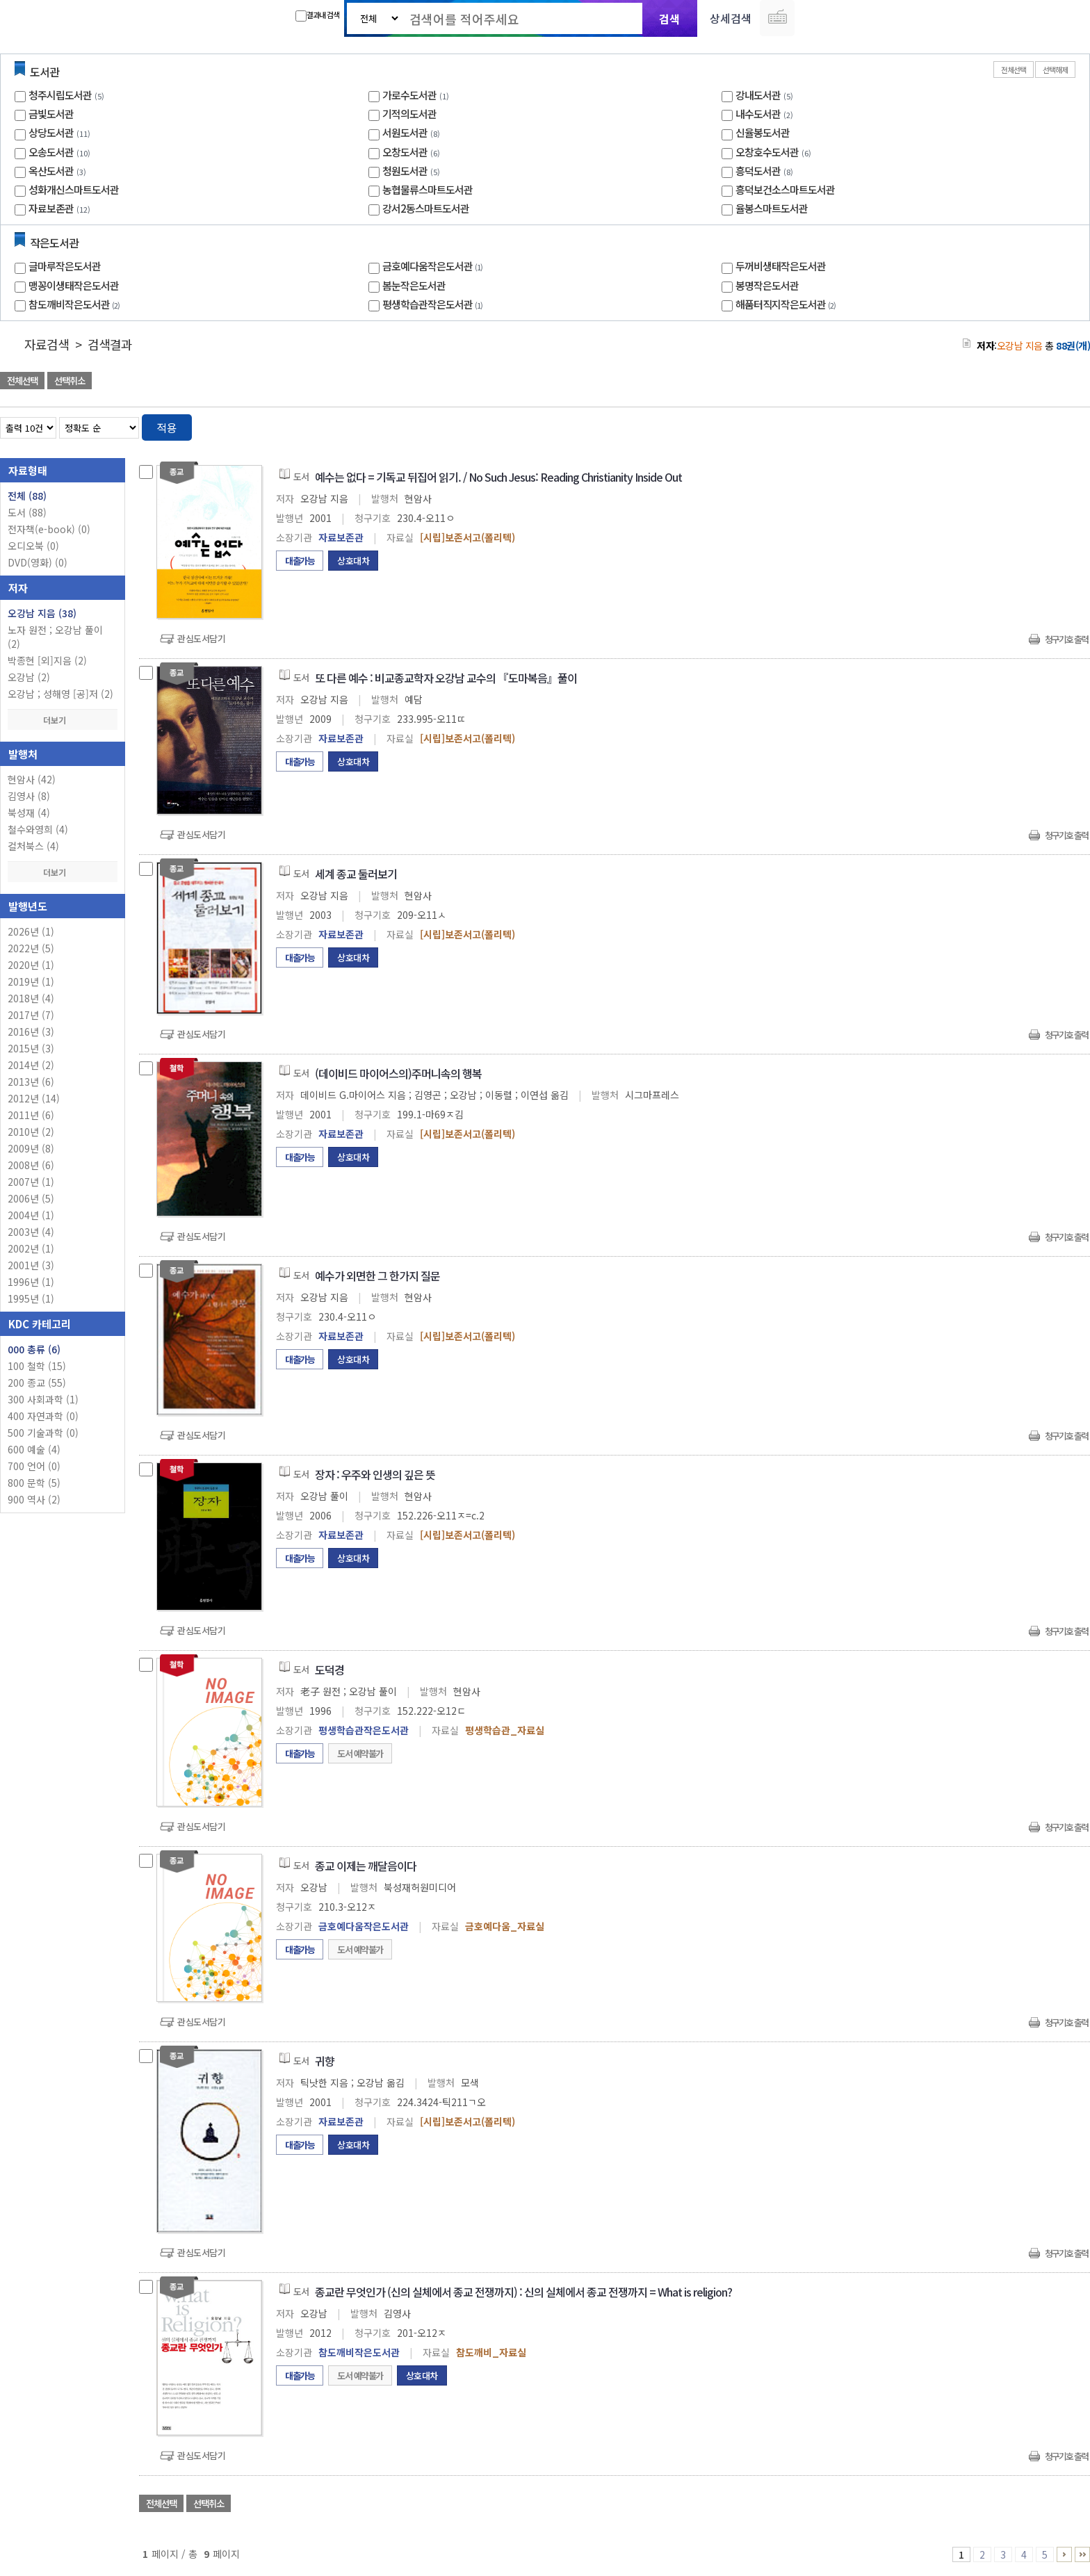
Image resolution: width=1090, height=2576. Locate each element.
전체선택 (1013, 69)
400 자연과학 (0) (43, 1416)
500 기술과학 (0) (43, 1433)
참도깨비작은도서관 (76, 304)
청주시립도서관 (60, 95)
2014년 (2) (31, 1065)
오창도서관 (405, 152)
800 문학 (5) (34, 1483)
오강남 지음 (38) (42, 613)
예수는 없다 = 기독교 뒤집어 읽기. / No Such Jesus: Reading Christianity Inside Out (498, 476)
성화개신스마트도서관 (74, 189)
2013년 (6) (31, 1082)
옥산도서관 (51, 170)
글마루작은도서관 (65, 266)
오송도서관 (51, 152)
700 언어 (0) (34, 1466)
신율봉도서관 (762, 132)
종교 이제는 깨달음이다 (365, 1865)
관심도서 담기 (841, 382)
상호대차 (353, 560)
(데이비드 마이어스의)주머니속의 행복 (398, 1073)
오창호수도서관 (767, 152)
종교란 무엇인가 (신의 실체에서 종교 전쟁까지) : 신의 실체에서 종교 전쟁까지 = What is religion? (523, 2291)
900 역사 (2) (34, 1499)
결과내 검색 (317, 15)
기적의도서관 (409, 113)
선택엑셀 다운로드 (1041, 382)
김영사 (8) (29, 796)
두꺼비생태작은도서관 (780, 266)
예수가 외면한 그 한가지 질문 (377, 1275)
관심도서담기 (201, 638)
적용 (166, 427)
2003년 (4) (31, 1232)
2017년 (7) (31, 1015)
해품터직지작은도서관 (787, 304)
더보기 (62, 720)
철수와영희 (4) (38, 829)
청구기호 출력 (1066, 639)
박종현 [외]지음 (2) (47, 660)
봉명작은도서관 (767, 285)
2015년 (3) (31, 1048)
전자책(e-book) (49, 529)
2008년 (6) (31, 1165)
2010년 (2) (31, 1132)
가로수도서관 (409, 95)
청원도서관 (405, 170)
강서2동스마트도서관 (425, 208)
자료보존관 (51, 208)
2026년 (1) (31, 931)
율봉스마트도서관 (771, 208)
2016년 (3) (31, 1031)
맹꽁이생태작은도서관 (74, 285)
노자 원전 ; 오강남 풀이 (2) (55, 637)
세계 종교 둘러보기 (356, 873)
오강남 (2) (29, 677)
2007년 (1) (31, 1182)
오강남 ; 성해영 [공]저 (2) (60, 694)
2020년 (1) (31, 965)
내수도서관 (758, 113)
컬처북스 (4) (33, 846)
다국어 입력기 (777, 18)
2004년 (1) (31, 1215)
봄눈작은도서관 (414, 285)
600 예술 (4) (34, 1449)
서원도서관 (405, 132)
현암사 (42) (32, 779)
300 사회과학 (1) (43, 1399)
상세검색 (730, 18)
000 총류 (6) (34, 1349)
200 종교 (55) (37, 1382)
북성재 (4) (29, 813)
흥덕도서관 (758, 170)
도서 (27, 512)
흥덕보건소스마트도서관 (785, 189)
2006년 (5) (31, 1198)
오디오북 (33, 546)
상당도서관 (51, 132)
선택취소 (69, 380)
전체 (27, 496)
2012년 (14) (34, 1098)
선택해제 (1055, 69)
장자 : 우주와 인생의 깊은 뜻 (375, 1474)
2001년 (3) (31, 1265)
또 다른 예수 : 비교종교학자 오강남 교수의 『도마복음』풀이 (446, 677)
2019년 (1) (31, 981)
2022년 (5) (31, 948)
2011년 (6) (31, 1115)
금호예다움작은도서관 (434, 266)
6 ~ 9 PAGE (1064, 2554)
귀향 (324, 2061)
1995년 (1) (31, 1298)
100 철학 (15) (37, 1366)
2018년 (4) (31, 998)
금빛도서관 (51, 113)
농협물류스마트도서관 (427, 189)
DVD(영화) (37, 562)
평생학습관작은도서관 (434, 304)
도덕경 (329, 1669)
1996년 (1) (31, 1282)
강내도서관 (758, 95)
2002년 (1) (31, 1248)
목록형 (1071, 425)
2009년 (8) (31, 1148)
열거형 (1050, 425)
